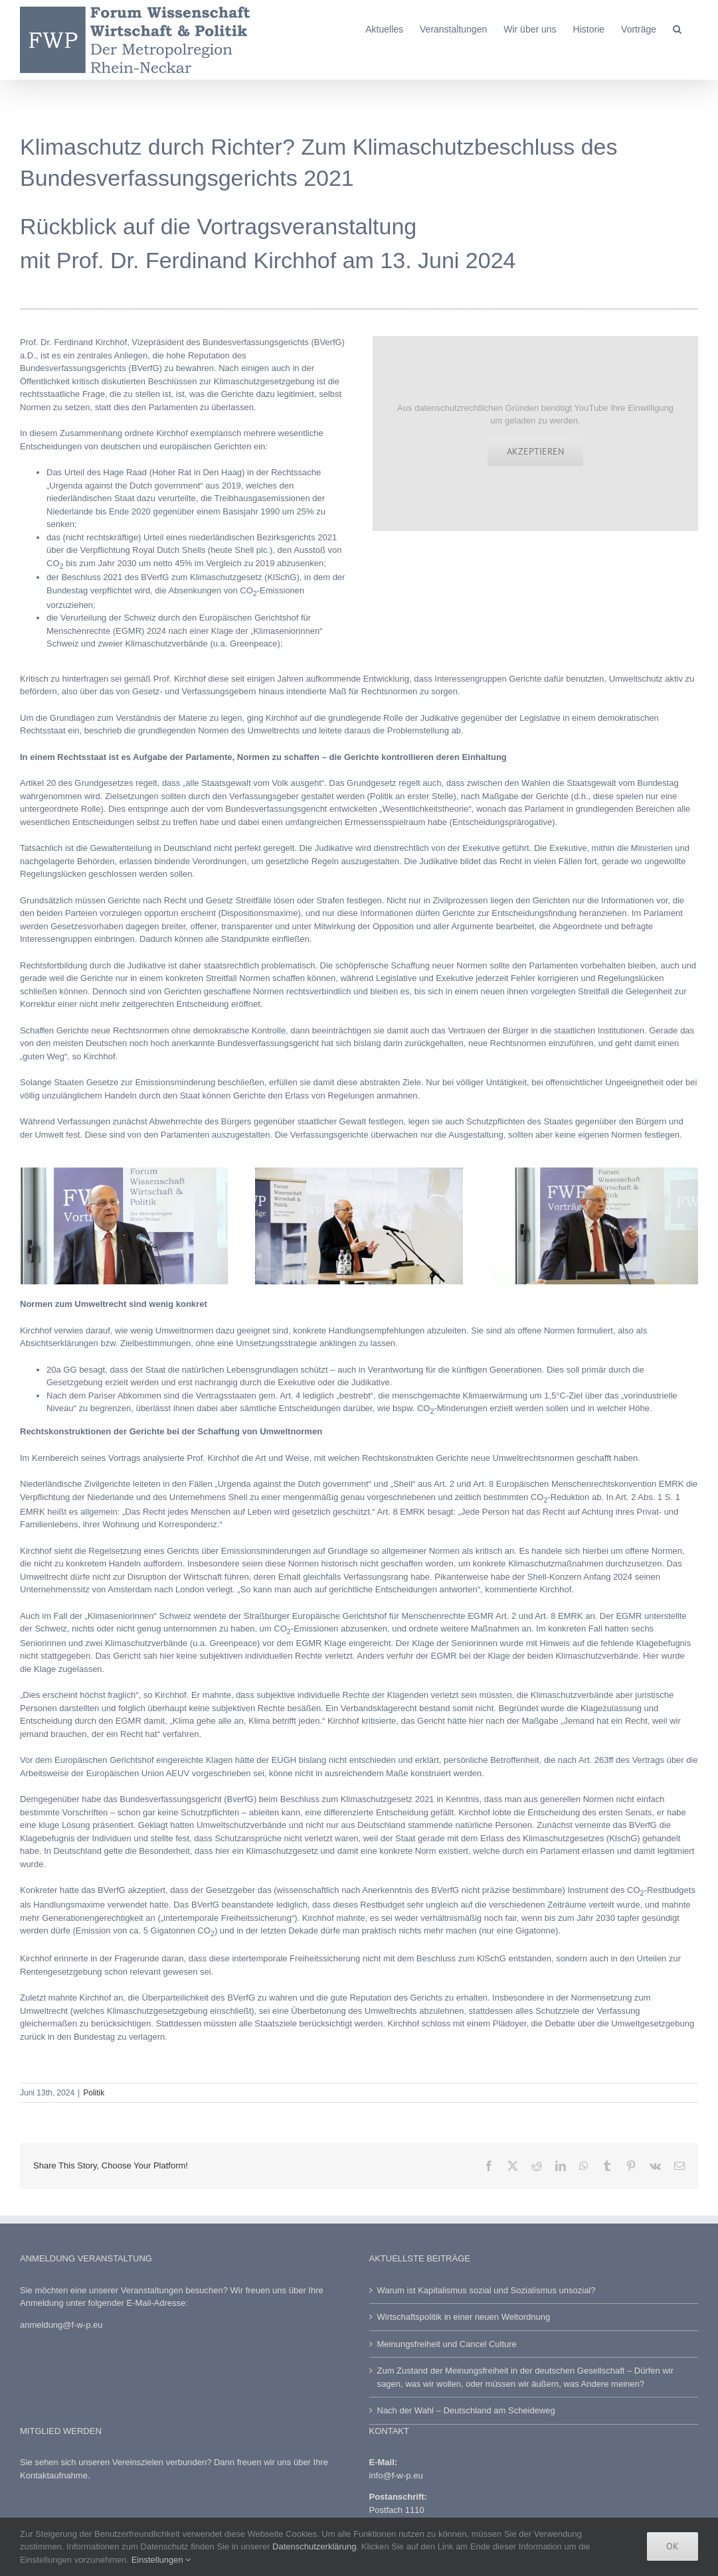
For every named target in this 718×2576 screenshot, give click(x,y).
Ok (672, 2546)
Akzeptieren (535, 451)
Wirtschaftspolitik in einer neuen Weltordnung (464, 2317)
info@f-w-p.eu (396, 2475)
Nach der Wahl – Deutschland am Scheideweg (466, 2410)
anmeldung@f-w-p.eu (61, 2325)
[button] (677, 28)
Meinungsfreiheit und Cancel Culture (447, 2344)
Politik (93, 2092)
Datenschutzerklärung (314, 2546)
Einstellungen (161, 2560)
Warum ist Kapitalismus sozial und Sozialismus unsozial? (486, 2290)
